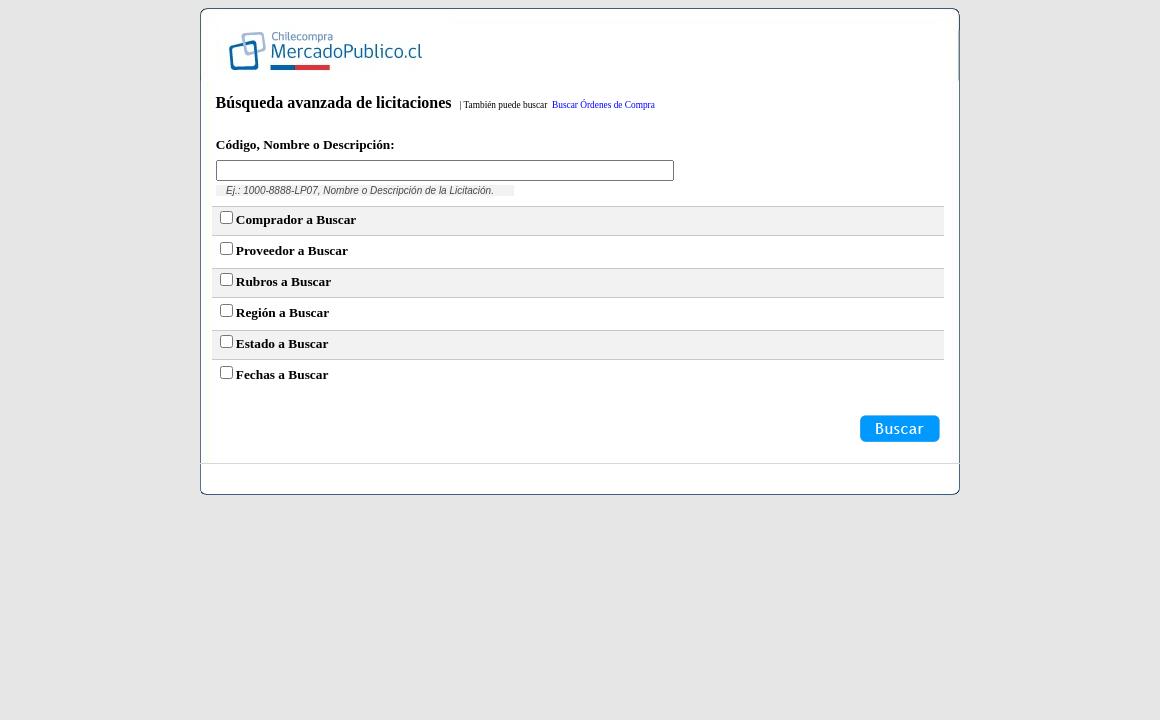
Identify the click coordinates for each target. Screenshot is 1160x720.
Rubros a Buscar (283, 281)
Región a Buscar (282, 312)
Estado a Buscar (282, 343)
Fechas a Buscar (282, 374)
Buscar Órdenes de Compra (603, 105)
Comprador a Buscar (296, 219)
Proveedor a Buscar (292, 250)
